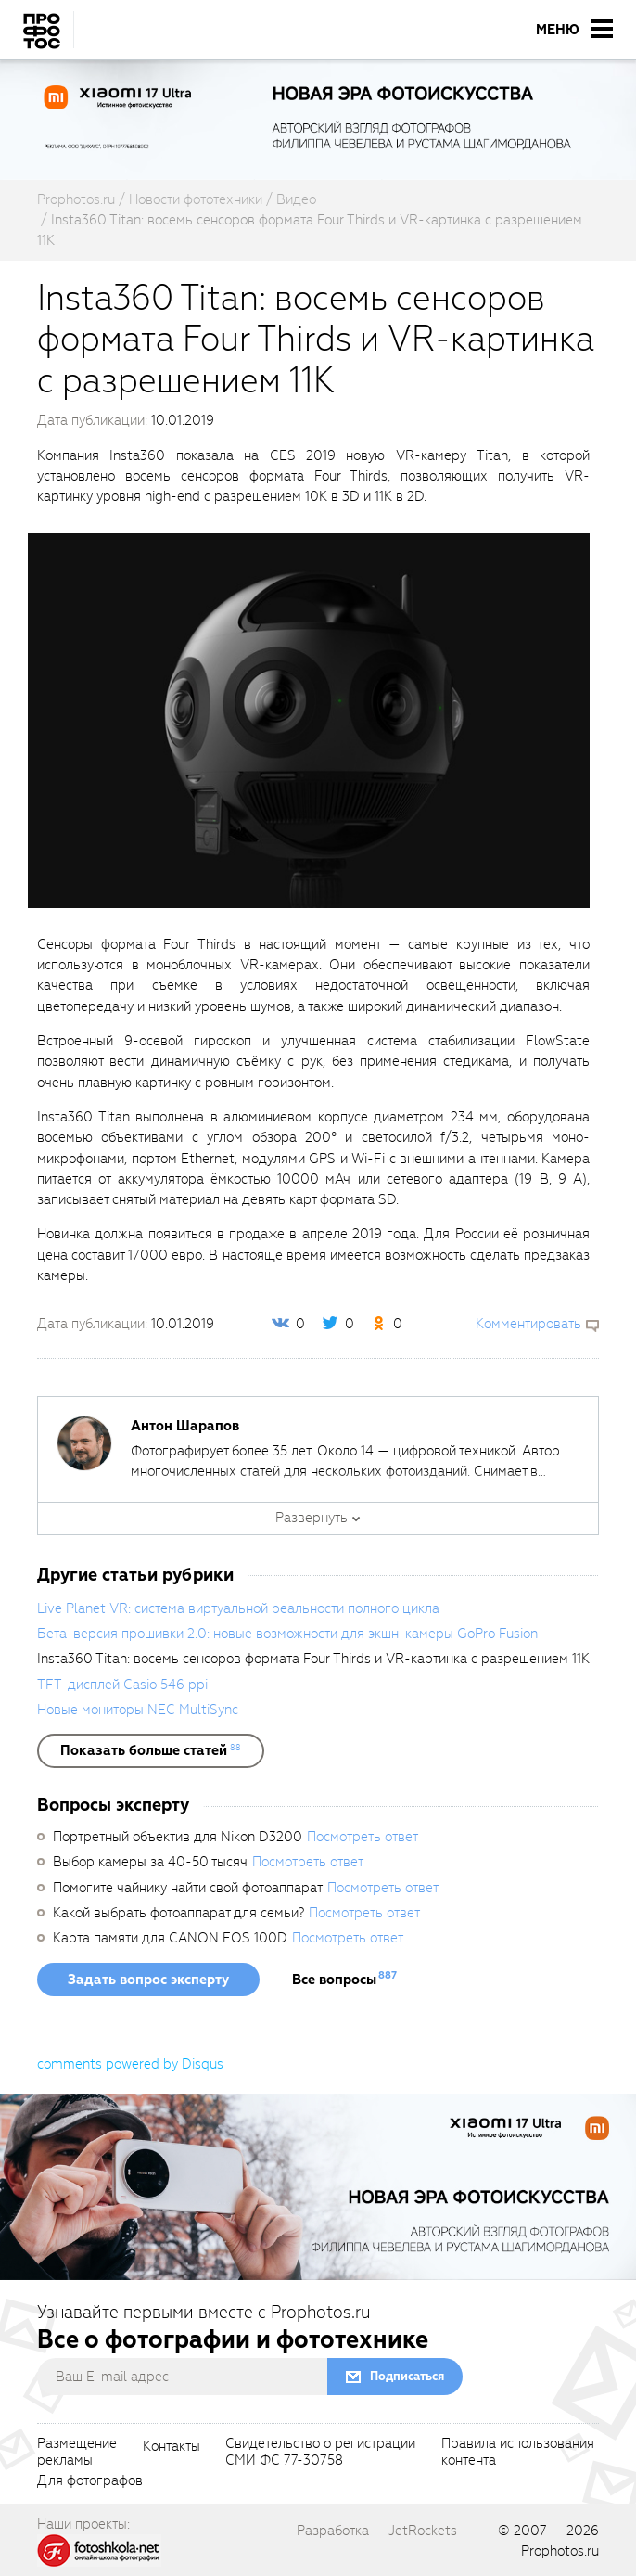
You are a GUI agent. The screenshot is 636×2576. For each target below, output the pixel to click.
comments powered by (130, 2064)
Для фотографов (90, 2481)
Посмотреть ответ (362, 1836)
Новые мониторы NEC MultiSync (137, 1709)
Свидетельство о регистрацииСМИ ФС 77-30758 (320, 2452)
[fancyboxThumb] (309, 720)
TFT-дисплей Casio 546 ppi (122, 1684)
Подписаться (407, 2376)
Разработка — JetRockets (377, 2530)
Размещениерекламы (77, 2452)
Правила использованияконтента (517, 2452)
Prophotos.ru (560, 2551)
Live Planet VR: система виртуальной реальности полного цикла (238, 1608)
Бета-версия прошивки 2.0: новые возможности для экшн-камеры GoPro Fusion (287, 1633)
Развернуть (311, 1517)
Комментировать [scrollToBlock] (528, 1323)
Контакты (171, 2447)
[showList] (150, 1750)
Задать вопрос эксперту (148, 1979)
